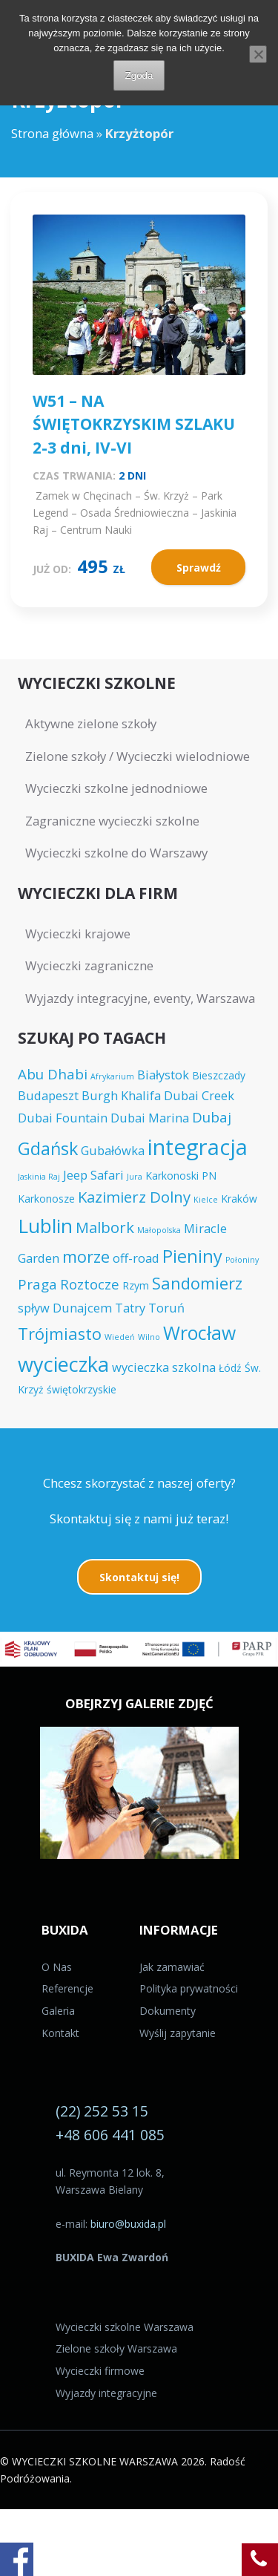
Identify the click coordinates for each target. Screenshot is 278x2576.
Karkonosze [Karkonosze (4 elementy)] (46, 1198)
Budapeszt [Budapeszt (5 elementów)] (48, 1095)
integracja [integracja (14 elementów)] (198, 1147)
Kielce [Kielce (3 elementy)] (205, 1199)
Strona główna (52, 133)
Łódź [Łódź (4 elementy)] (230, 1368)
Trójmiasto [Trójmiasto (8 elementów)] (60, 1333)
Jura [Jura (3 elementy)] (134, 1176)
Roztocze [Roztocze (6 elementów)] (89, 1284)
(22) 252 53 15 (102, 2111)
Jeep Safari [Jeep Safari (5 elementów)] (93, 1174)
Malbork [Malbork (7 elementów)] (105, 1227)
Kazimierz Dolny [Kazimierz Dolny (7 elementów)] (134, 1196)
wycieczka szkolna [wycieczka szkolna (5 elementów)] (164, 1367)
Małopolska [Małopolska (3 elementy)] (159, 1230)
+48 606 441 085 (110, 2135)
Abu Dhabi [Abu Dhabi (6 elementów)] (52, 1074)
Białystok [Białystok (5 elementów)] (163, 1074)
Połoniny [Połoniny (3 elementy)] (242, 1260)
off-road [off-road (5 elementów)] (136, 1257)
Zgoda (139, 75)
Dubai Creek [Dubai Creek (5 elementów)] (199, 1095)
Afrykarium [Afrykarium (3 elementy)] (112, 1076)
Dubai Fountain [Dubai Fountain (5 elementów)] (62, 1117)
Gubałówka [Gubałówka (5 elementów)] (113, 1150)
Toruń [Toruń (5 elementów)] (166, 1307)
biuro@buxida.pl (128, 2224)
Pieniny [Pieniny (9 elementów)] (192, 1256)
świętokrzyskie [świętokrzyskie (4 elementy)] (81, 1389)
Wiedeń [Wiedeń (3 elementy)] (120, 1337)
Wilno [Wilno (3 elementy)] (149, 1337)
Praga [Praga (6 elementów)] (37, 1284)
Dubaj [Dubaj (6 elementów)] (211, 1117)
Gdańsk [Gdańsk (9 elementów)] (48, 1148)
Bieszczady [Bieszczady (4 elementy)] (218, 1075)
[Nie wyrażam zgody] (258, 54)
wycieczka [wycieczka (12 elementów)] (63, 1364)
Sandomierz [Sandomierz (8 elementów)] (197, 1283)
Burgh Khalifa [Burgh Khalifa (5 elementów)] (121, 1095)
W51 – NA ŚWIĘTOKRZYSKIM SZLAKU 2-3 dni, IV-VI (134, 424)
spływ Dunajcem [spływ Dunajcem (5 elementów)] (65, 1307)
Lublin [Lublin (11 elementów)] (45, 1225)
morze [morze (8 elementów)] (86, 1256)
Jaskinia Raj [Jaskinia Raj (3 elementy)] (39, 1176)
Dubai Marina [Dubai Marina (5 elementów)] (149, 1117)
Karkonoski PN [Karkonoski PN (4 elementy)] (180, 1175)
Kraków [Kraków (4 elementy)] (239, 1198)
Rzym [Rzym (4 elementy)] (135, 1285)
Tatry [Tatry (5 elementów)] (130, 1307)
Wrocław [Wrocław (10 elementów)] (199, 1332)
